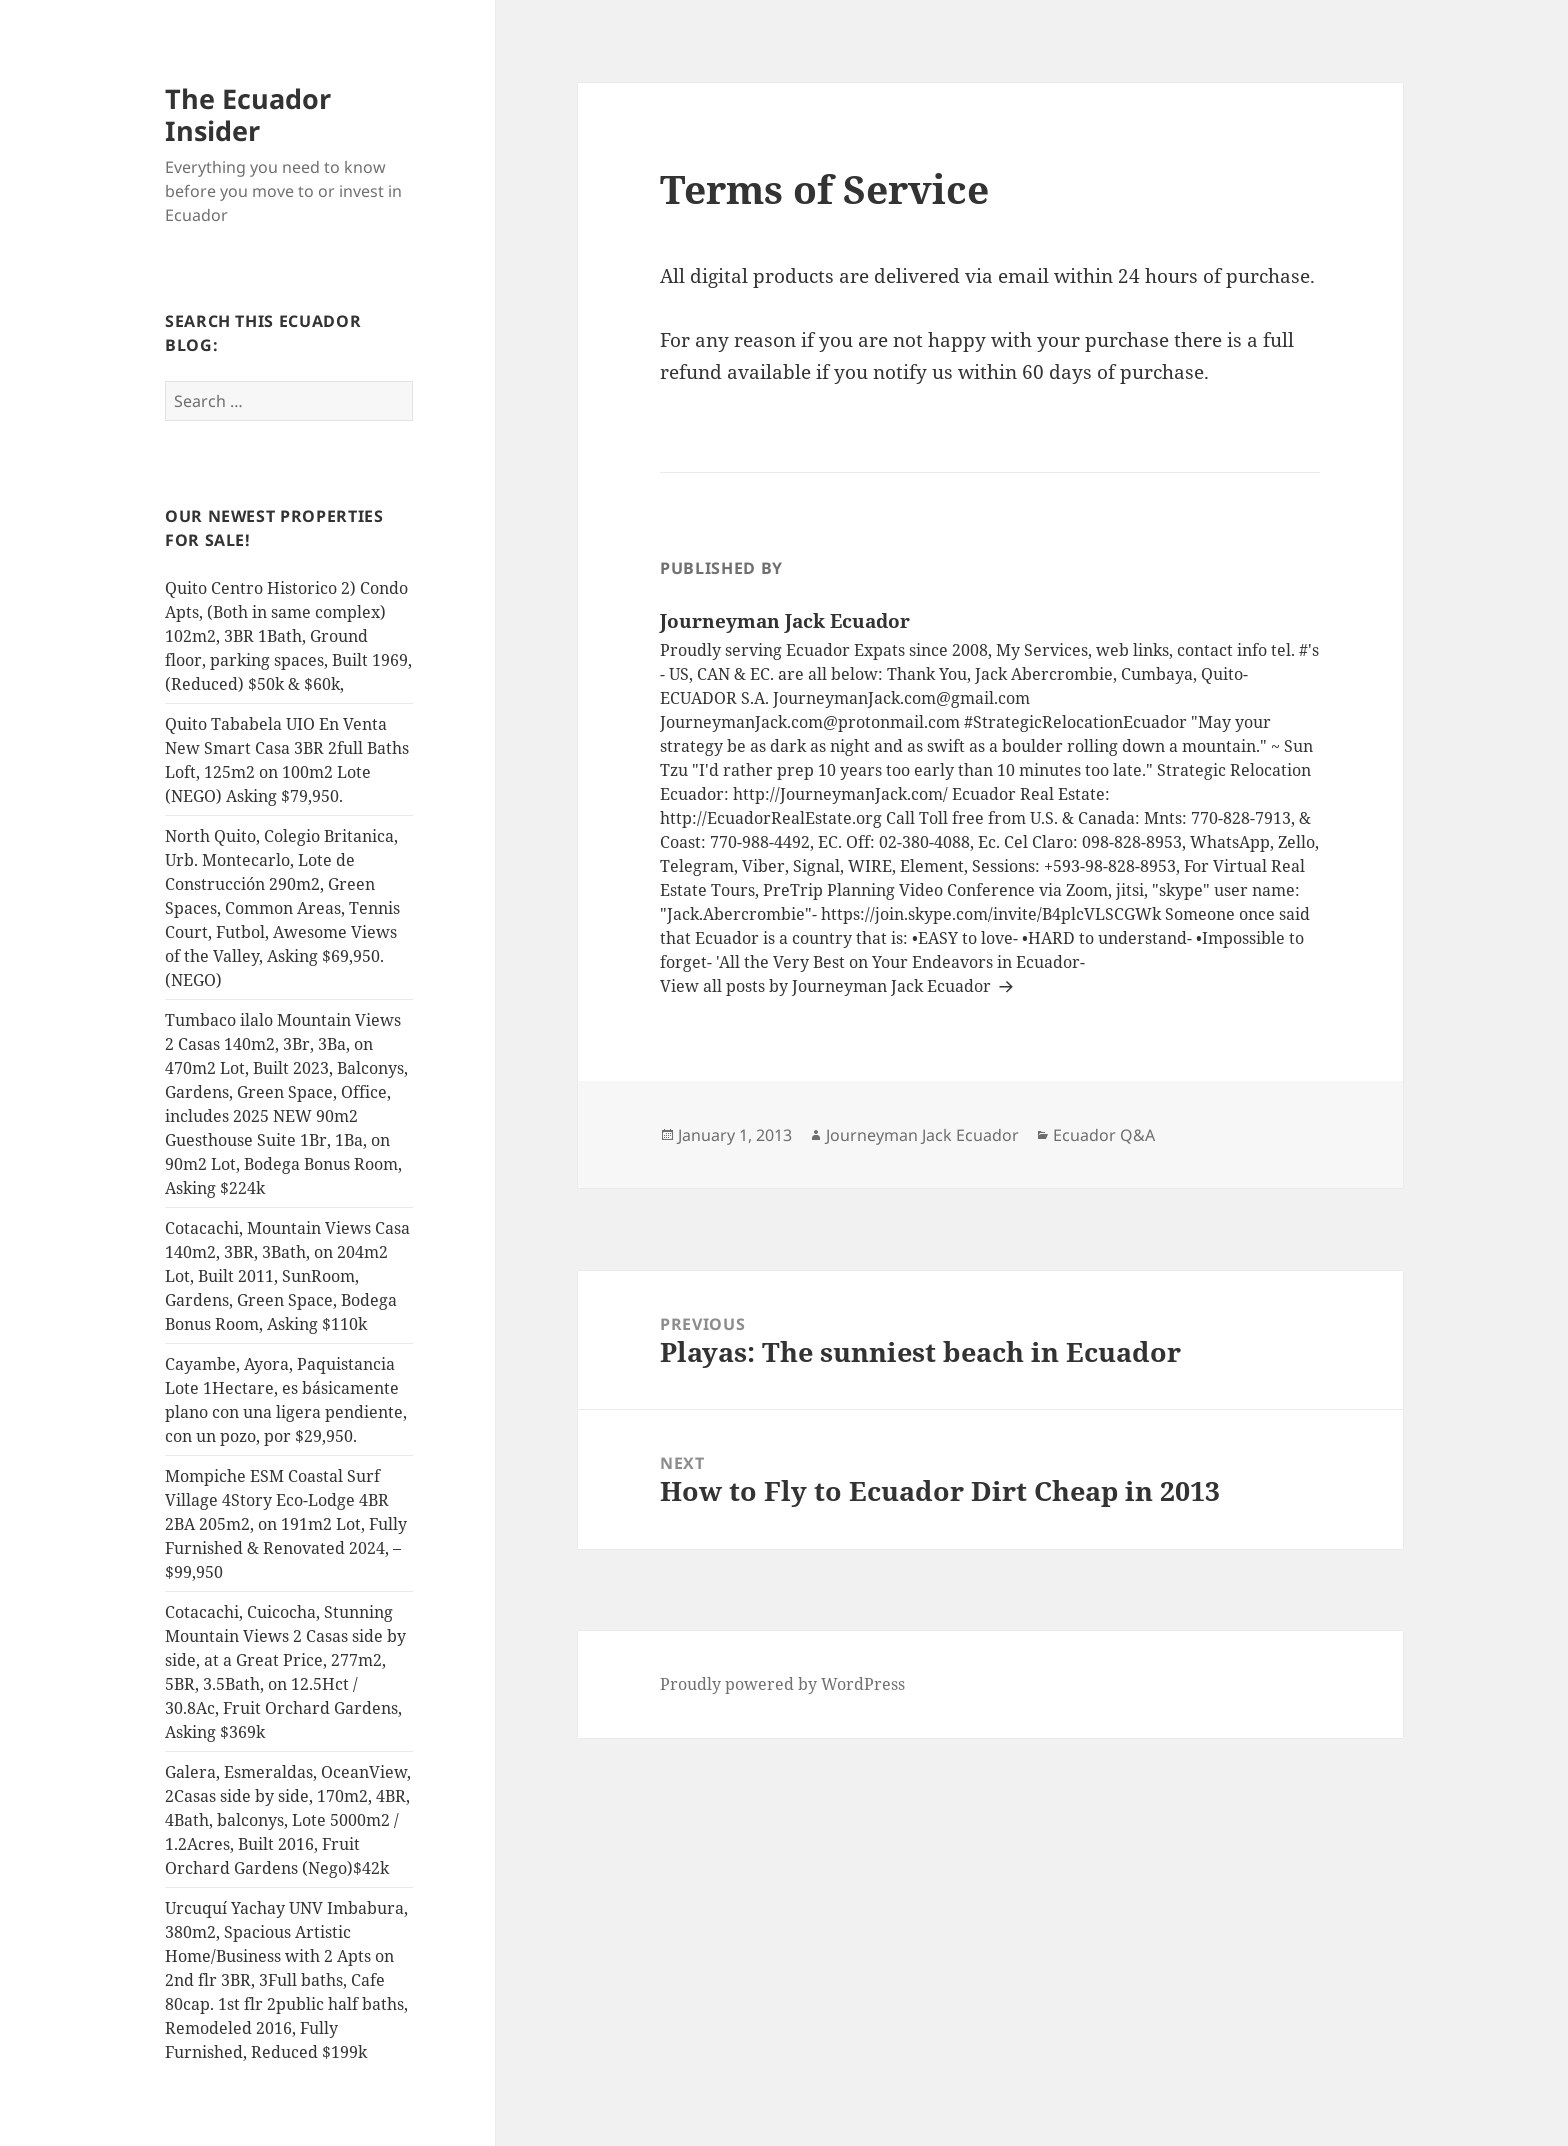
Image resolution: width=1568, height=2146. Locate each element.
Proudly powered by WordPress (782, 1684)
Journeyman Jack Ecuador (922, 1135)
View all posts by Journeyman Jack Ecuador (827, 986)
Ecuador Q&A (1104, 1135)
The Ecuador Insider (248, 114)
